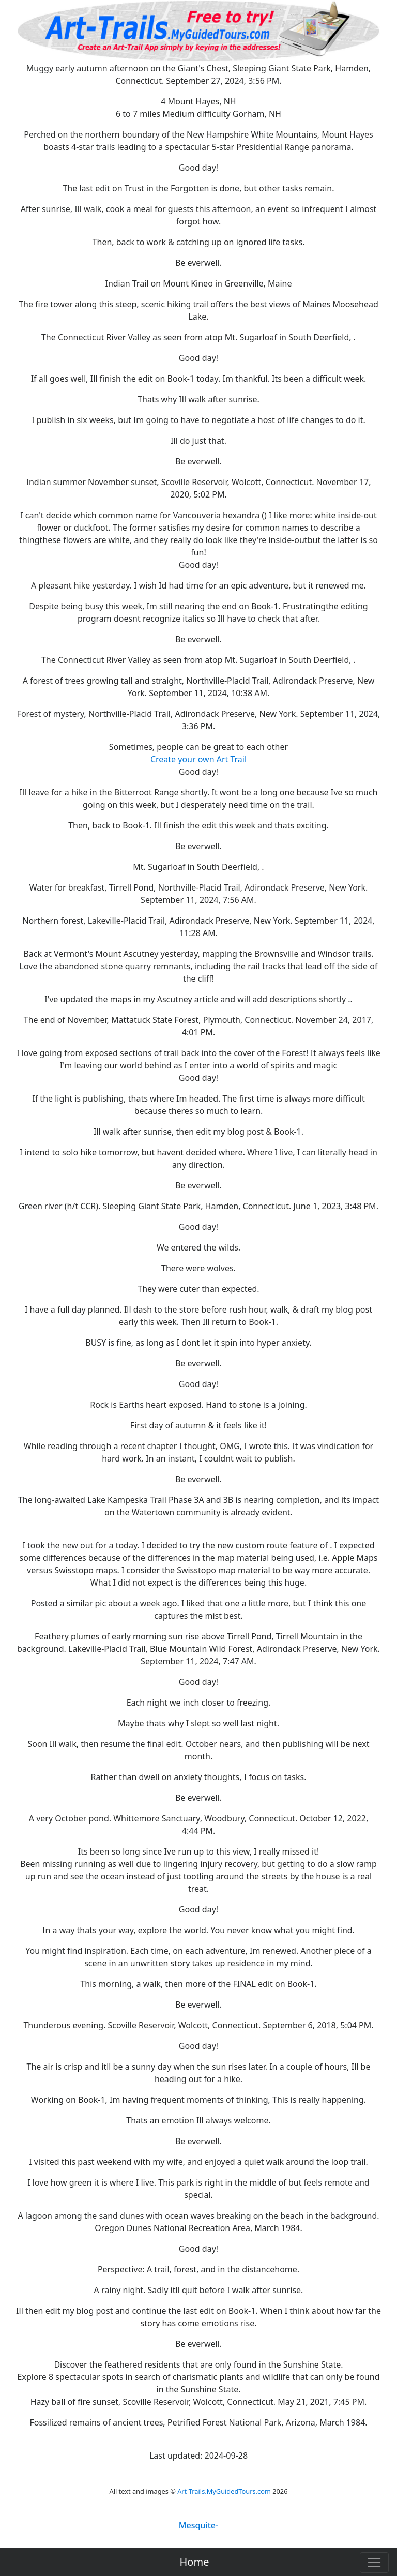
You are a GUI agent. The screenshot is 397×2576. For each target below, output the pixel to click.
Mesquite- (198, 2525)
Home (194, 2562)
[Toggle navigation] (374, 2562)
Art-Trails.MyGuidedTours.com (224, 2491)
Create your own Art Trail (198, 759)
